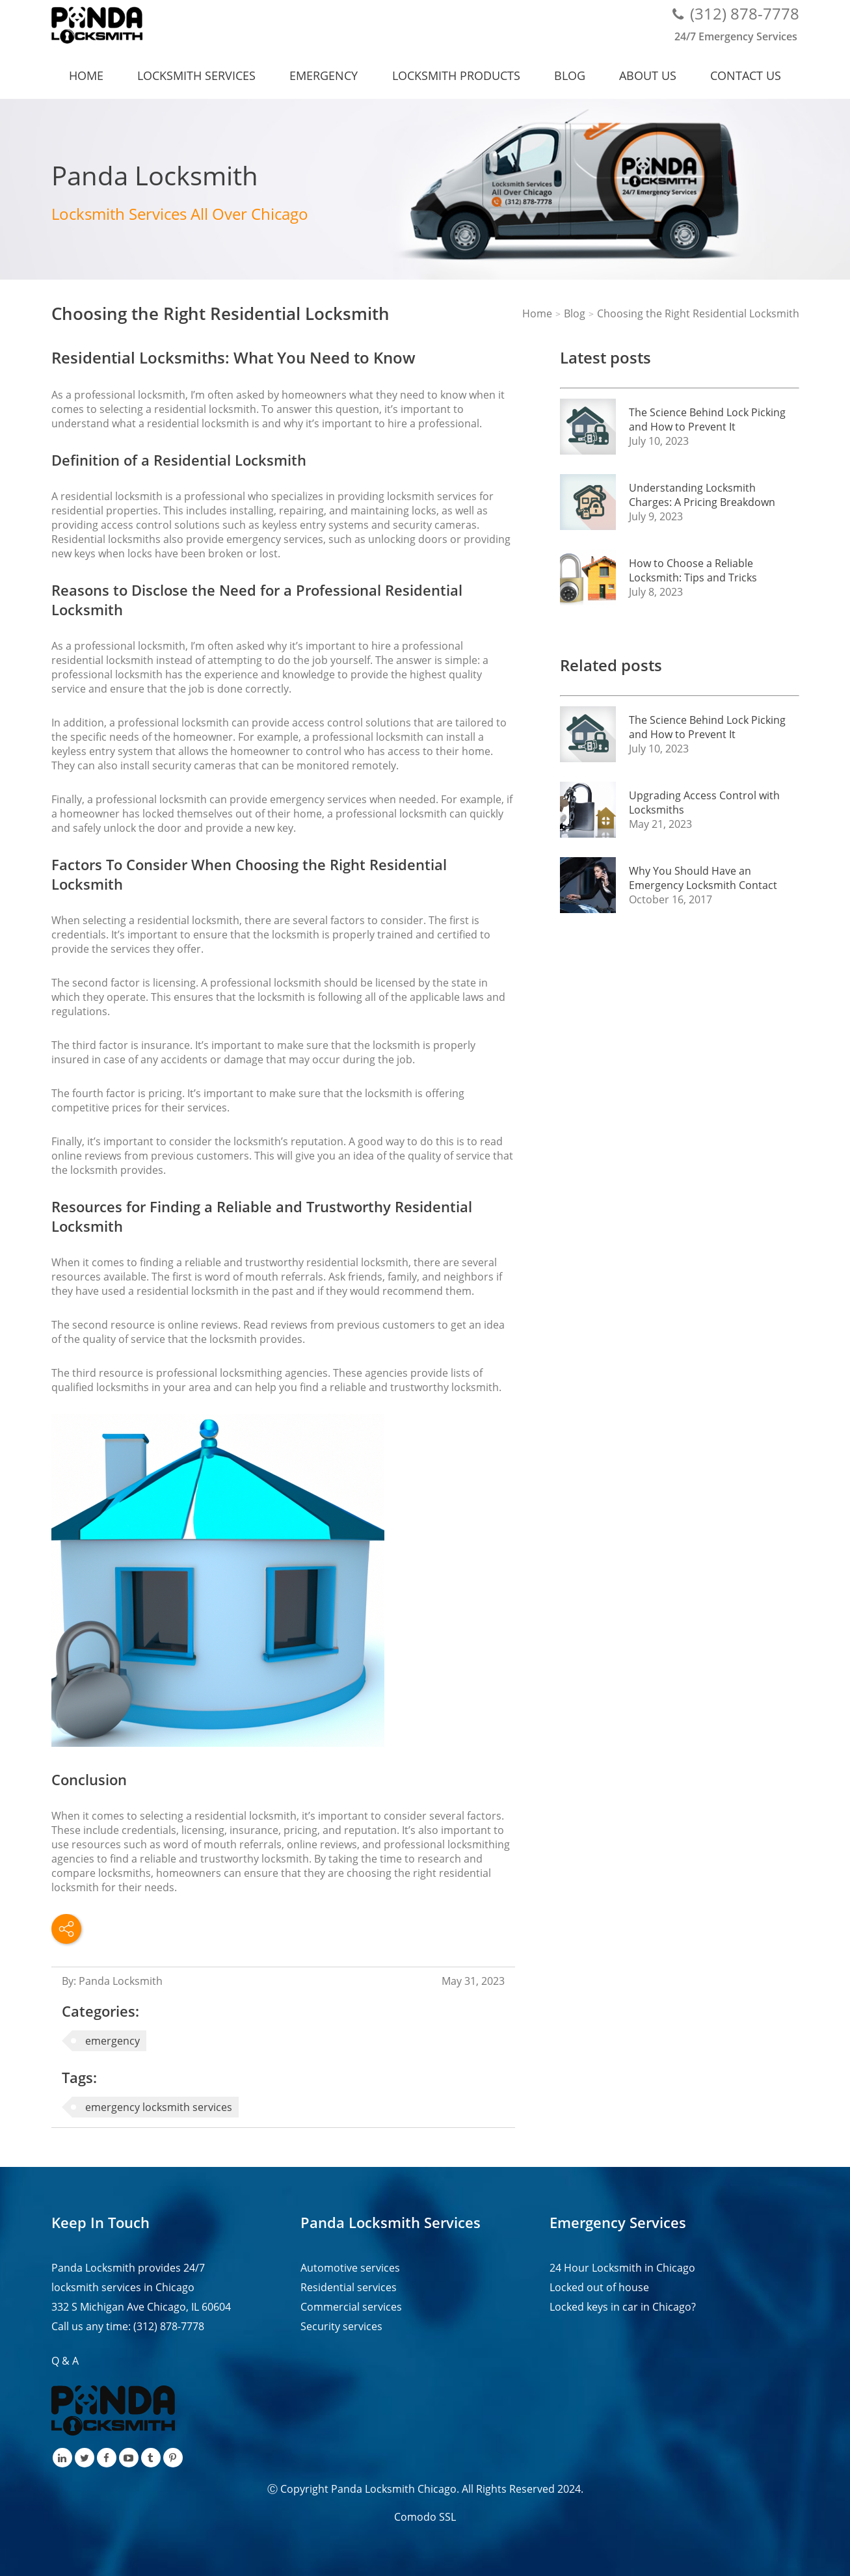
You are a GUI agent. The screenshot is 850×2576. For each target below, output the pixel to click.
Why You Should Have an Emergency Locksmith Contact (703, 878)
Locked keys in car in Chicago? (623, 2307)
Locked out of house (599, 2287)
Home (86, 75)
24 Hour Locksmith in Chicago (622, 2268)
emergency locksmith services (158, 2107)
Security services (341, 2326)
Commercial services (351, 2307)
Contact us (745, 75)
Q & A (65, 2361)
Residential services (348, 2287)
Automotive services (350, 2268)
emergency (112, 2041)
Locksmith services (196, 75)
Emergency (323, 75)
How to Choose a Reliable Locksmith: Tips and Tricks (693, 570)
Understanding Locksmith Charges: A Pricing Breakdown (702, 495)
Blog (569, 75)
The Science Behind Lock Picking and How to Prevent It (707, 419)
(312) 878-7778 (744, 13)
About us (647, 75)
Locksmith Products (456, 75)
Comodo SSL (425, 2517)
